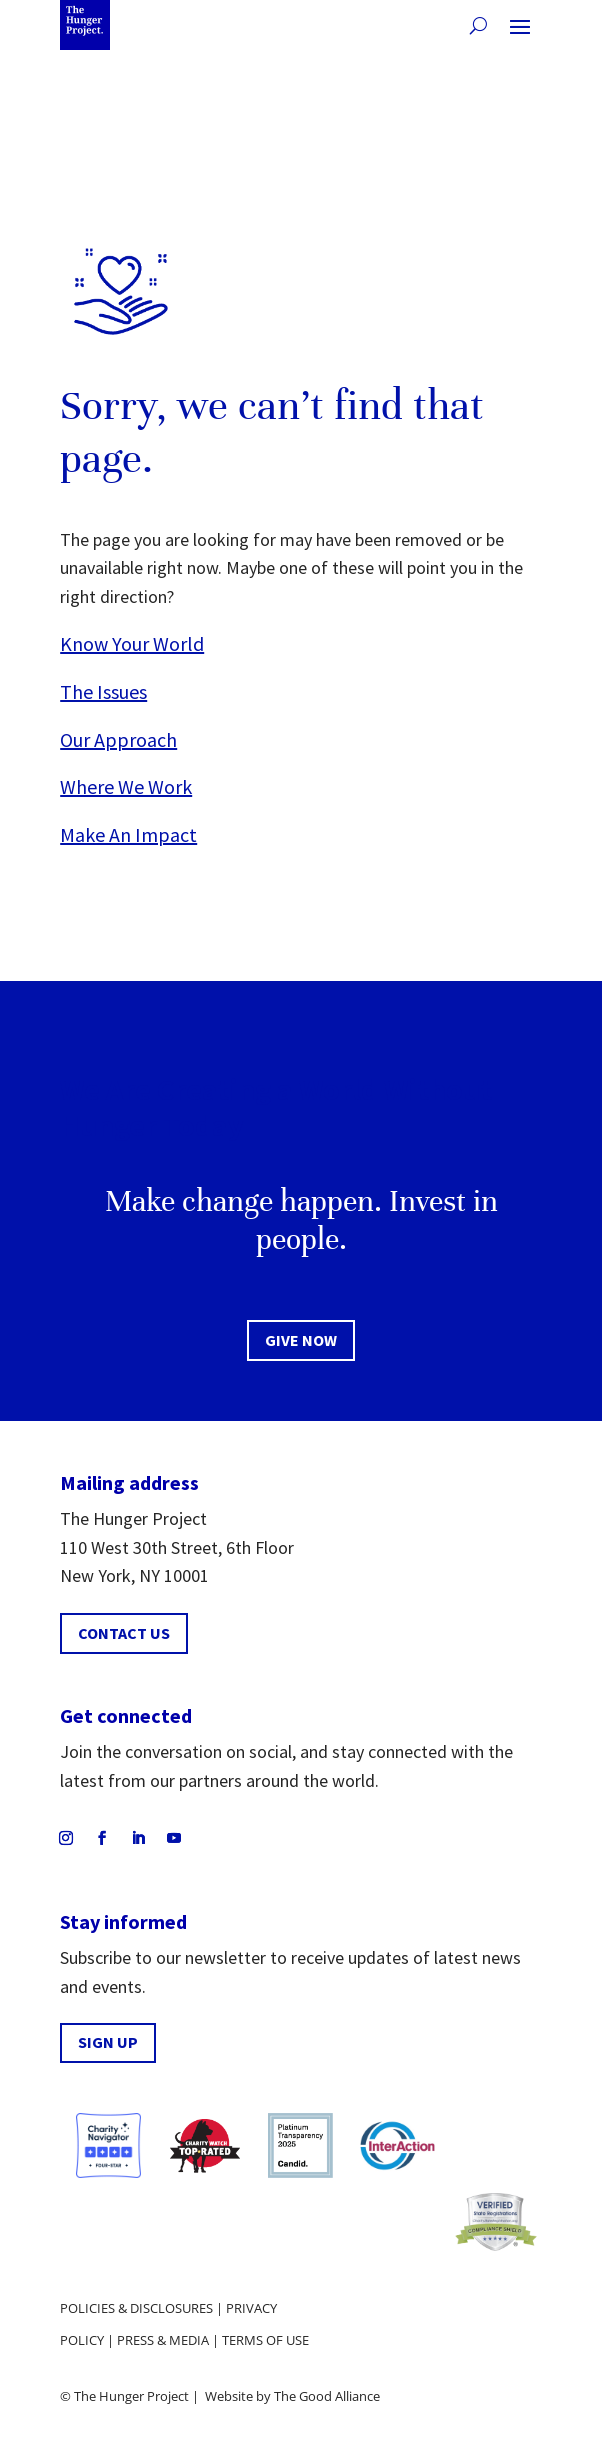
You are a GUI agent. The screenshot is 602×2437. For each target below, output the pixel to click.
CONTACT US (124, 1633)
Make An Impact (128, 834)
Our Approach (118, 739)
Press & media (163, 2340)
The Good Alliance (327, 2396)
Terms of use (265, 2340)
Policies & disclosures (136, 2308)
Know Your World (132, 643)
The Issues (103, 691)
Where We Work (126, 786)
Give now (301, 1340)
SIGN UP (108, 2042)
